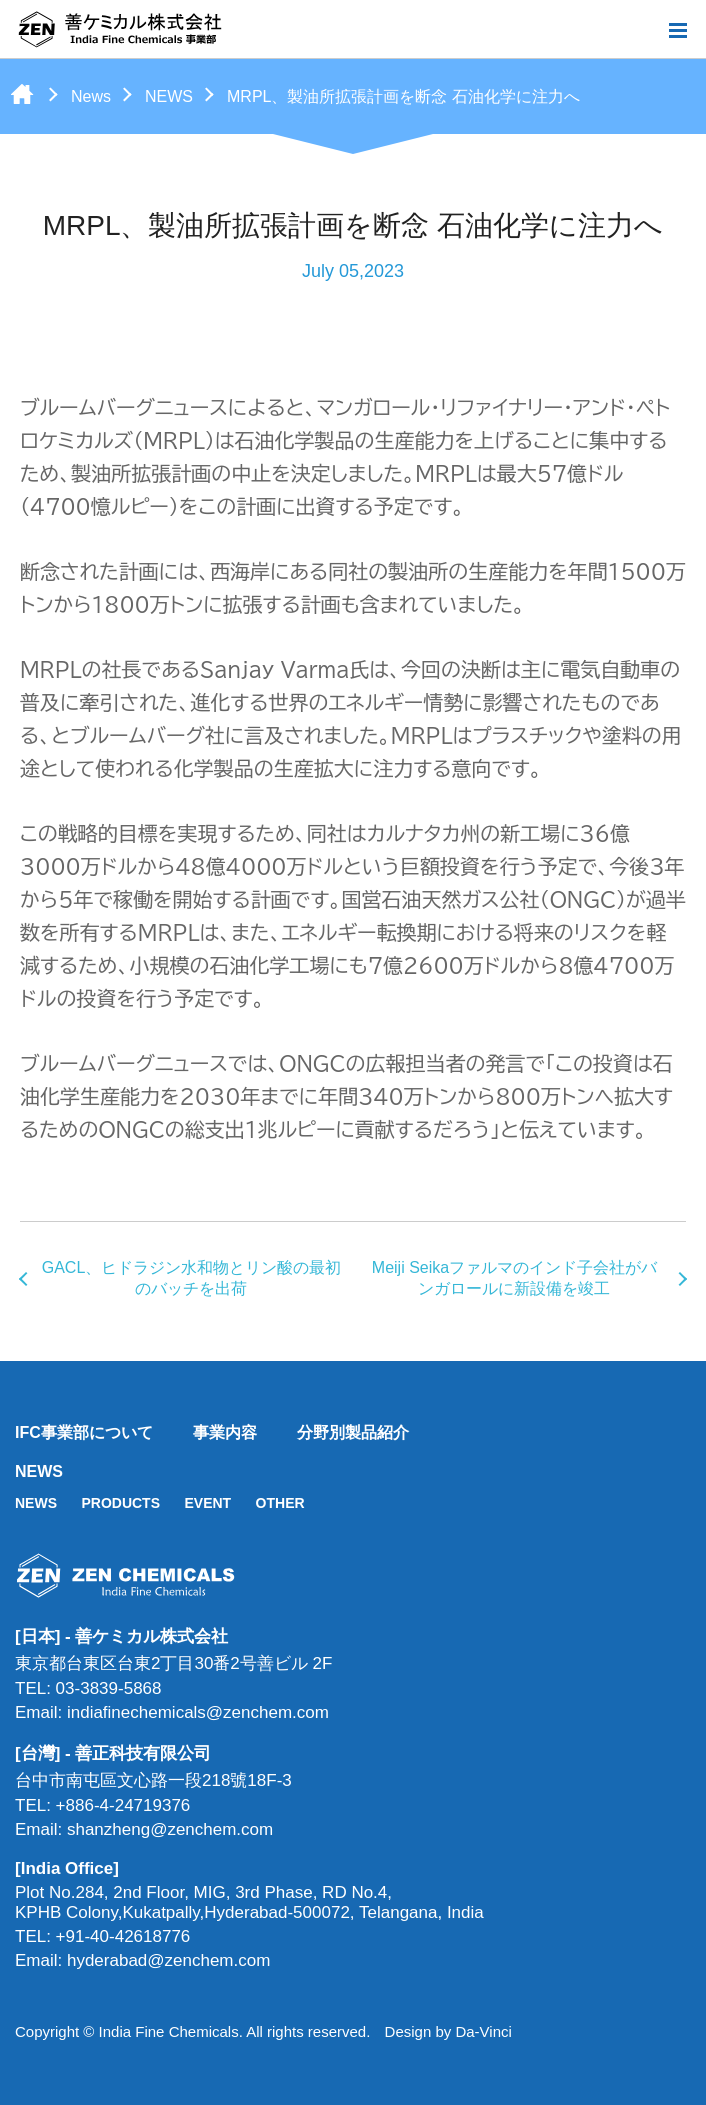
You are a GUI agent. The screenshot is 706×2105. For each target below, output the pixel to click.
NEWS (169, 96)
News (91, 96)
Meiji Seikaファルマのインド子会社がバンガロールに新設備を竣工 (514, 1278)
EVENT (207, 1503)
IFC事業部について (84, 1432)
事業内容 (225, 1432)
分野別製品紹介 (353, 1432)
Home (22, 94)
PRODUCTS (120, 1503)
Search (645, 30)
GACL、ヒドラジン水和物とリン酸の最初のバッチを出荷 (192, 1278)
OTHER (280, 1503)
